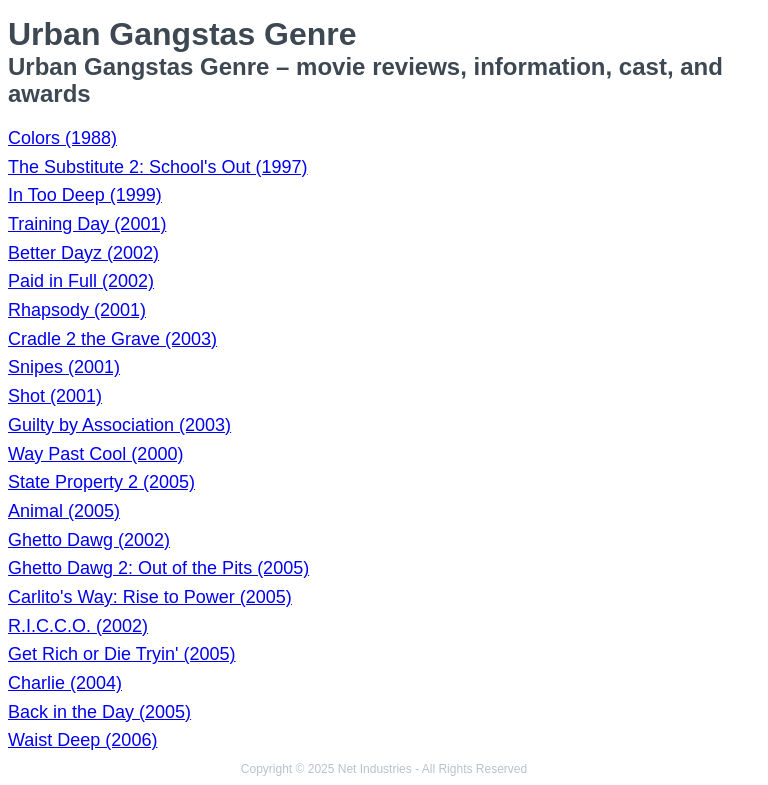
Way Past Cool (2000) (95, 454)
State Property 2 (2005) (101, 482)
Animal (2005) (64, 511)
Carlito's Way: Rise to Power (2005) (150, 597)
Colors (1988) (62, 138)
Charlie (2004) (65, 683)
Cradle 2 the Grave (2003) (112, 339)
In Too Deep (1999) (85, 195)
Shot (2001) (55, 396)
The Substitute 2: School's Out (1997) (158, 167)
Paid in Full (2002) (81, 281)
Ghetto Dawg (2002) (89, 540)
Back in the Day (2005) (99, 712)
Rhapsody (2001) (77, 310)
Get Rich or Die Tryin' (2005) (122, 654)
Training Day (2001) (87, 224)
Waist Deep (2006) (82, 740)
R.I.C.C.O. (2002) (78, 626)
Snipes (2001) (64, 367)
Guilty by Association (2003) (119, 425)
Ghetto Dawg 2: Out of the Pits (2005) (158, 568)
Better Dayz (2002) (83, 253)
